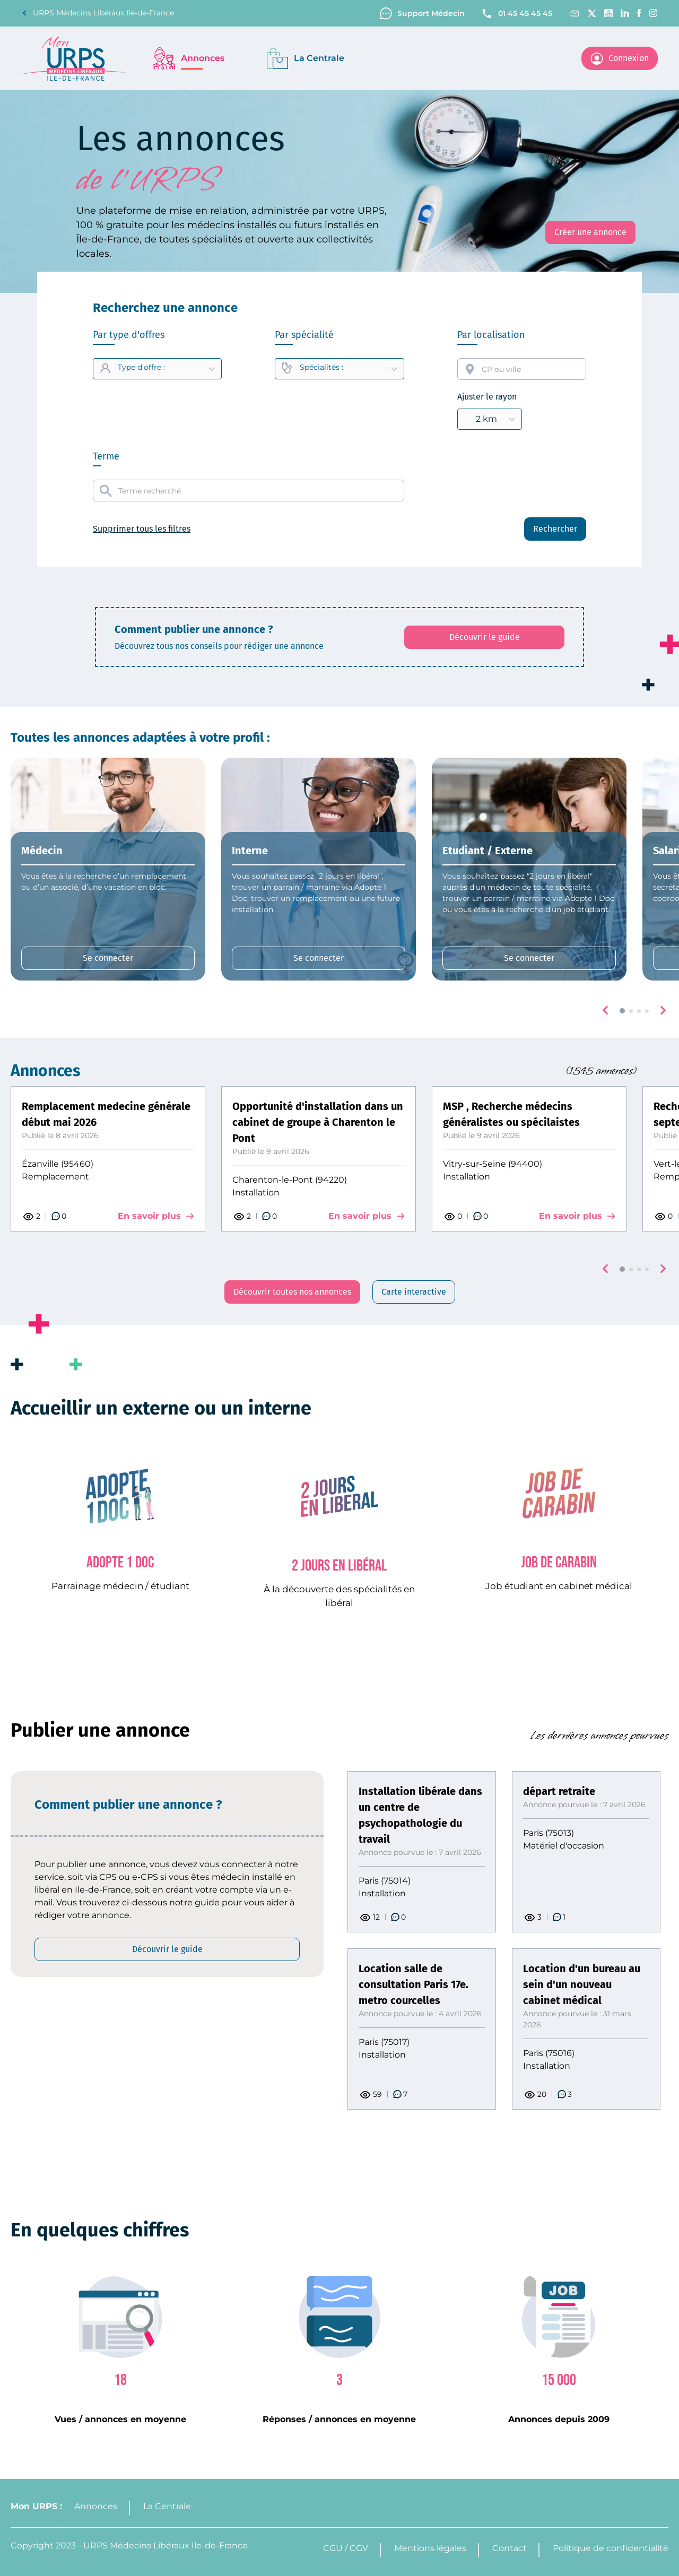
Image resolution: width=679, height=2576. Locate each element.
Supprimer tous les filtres (141, 529)
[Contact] (573, 13)
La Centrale (167, 2506)
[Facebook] (639, 13)
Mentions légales (430, 2548)
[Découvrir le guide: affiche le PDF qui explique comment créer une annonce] (484, 637)
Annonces (95, 2506)
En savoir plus (156, 1216)
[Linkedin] (625, 13)
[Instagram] (653, 13)
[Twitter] (591, 13)
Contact (509, 2548)
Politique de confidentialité (610, 2548)
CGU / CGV (345, 2548)
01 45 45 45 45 (516, 13)
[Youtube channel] (608, 13)
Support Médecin (422, 13)
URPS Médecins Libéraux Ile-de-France (97, 13)
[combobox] (521, 369)
